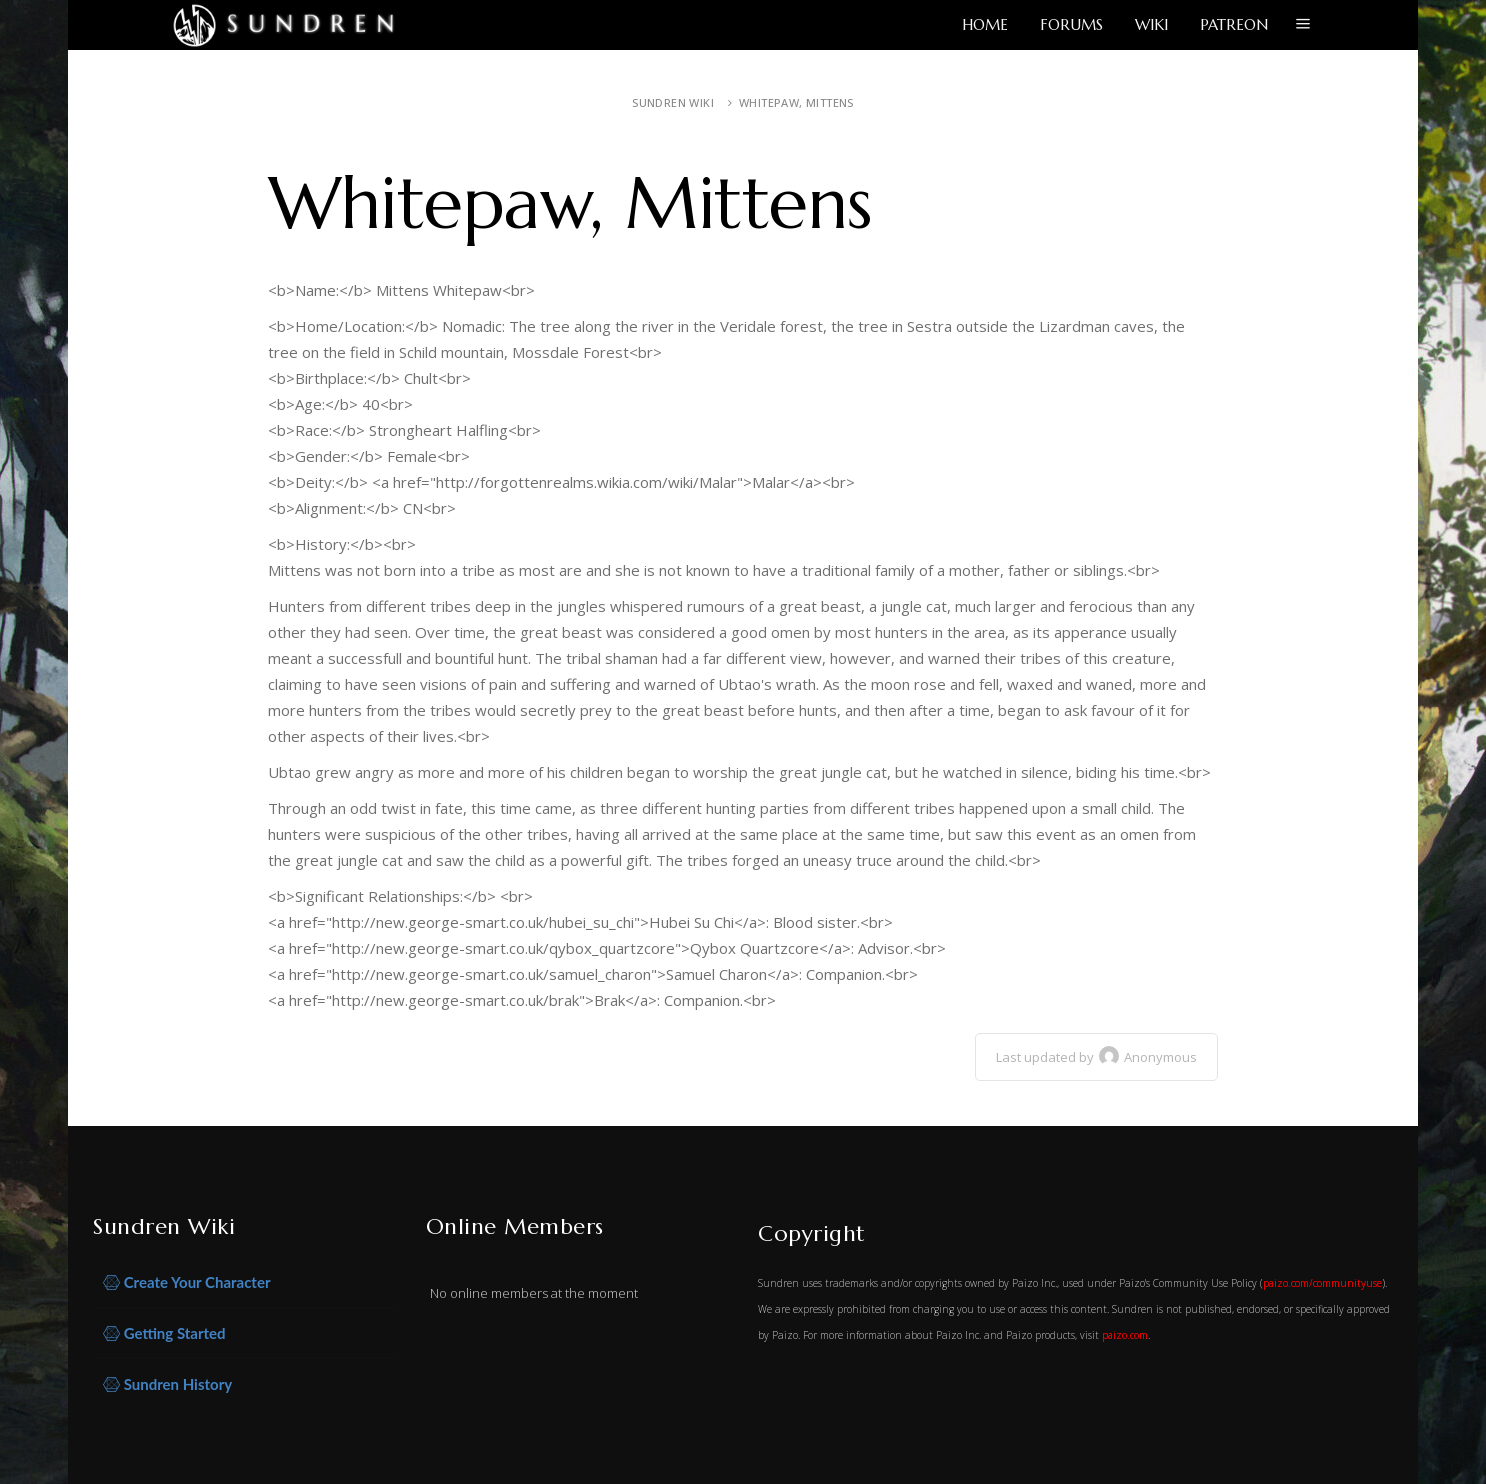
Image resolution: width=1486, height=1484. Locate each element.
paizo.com (1125, 1335)
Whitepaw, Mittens (796, 102)
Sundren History (167, 1384)
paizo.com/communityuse (1322, 1283)
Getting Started (164, 1333)
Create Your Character (187, 1282)
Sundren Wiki (673, 102)
